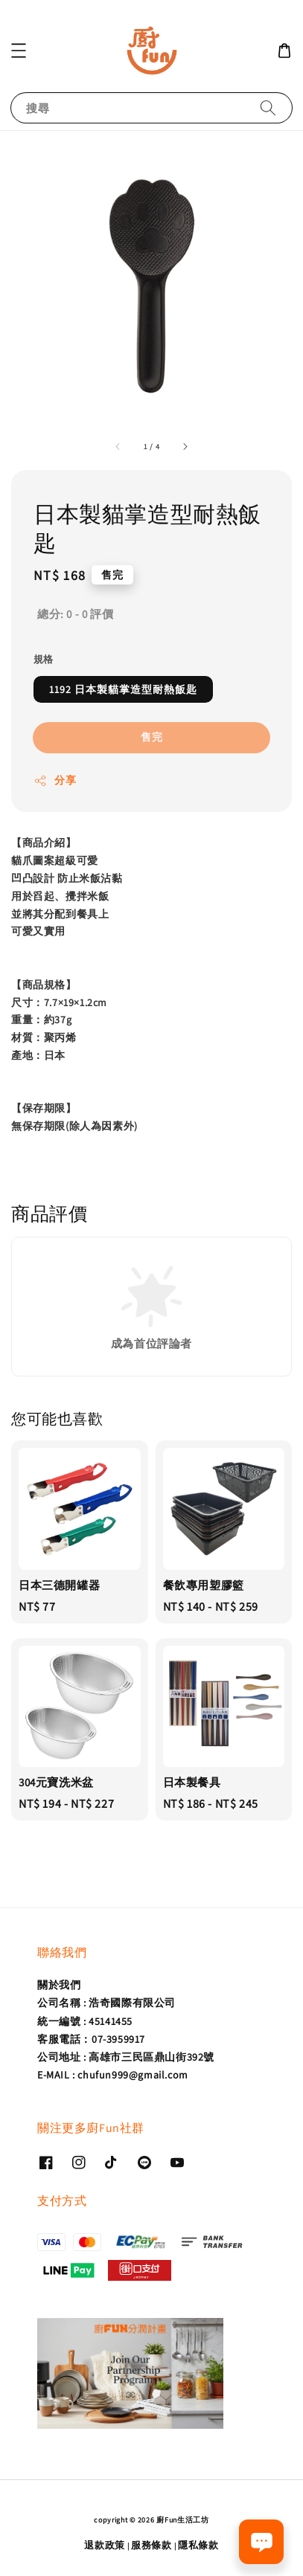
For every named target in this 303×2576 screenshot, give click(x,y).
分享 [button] (55, 780)
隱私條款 (198, 2545)
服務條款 (151, 2545)
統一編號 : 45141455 (85, 2021)
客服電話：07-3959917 (91, 2039)
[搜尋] (268, 107)
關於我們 (58, 1984)
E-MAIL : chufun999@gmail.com (112, 2074)
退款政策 (104, 2545)
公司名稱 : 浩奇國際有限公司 (106, 2002)
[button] (18, 50)
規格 (44, 659)
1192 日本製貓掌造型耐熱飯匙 (123, 689)
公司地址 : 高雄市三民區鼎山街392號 (125, 2057)
